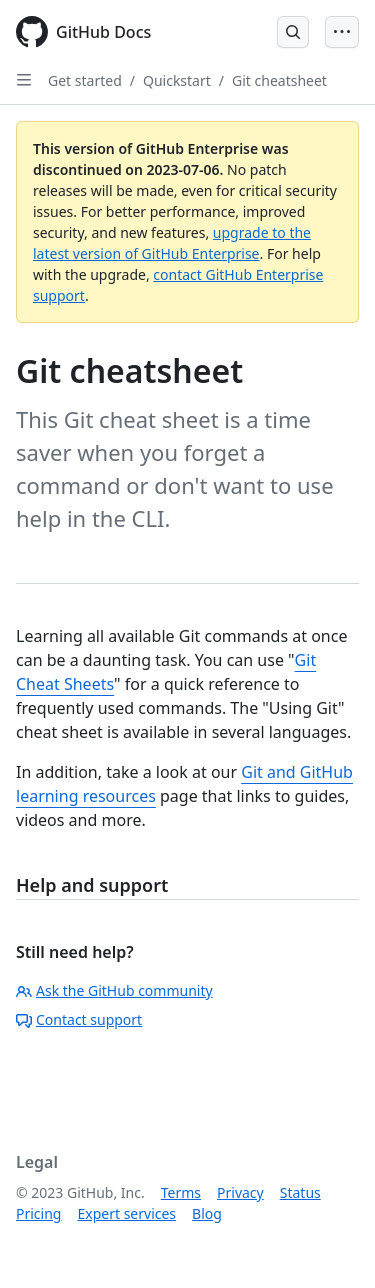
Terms (181, 1192)
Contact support (79, 1019)
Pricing (38, 1213)
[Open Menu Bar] (342, 32)
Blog (207, 1213)
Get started (85, 80)
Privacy (240, 1192)
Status (300, 1192)
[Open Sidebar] (24, 80)
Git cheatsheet (279, 80)
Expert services (126, 1213)
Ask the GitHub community (114, 990)
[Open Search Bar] (293, 32)
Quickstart (177, 80)
